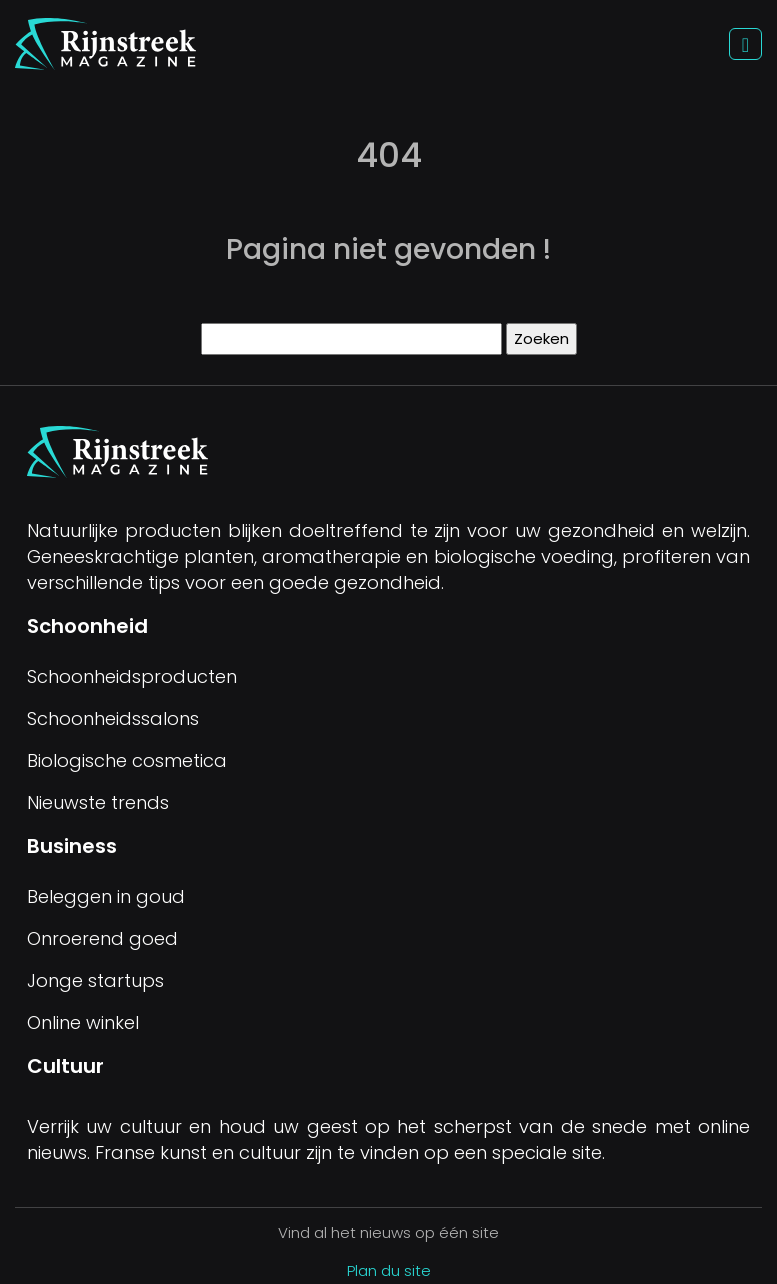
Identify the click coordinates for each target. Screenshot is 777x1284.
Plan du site (389, 1270)
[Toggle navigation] (745, 44)
